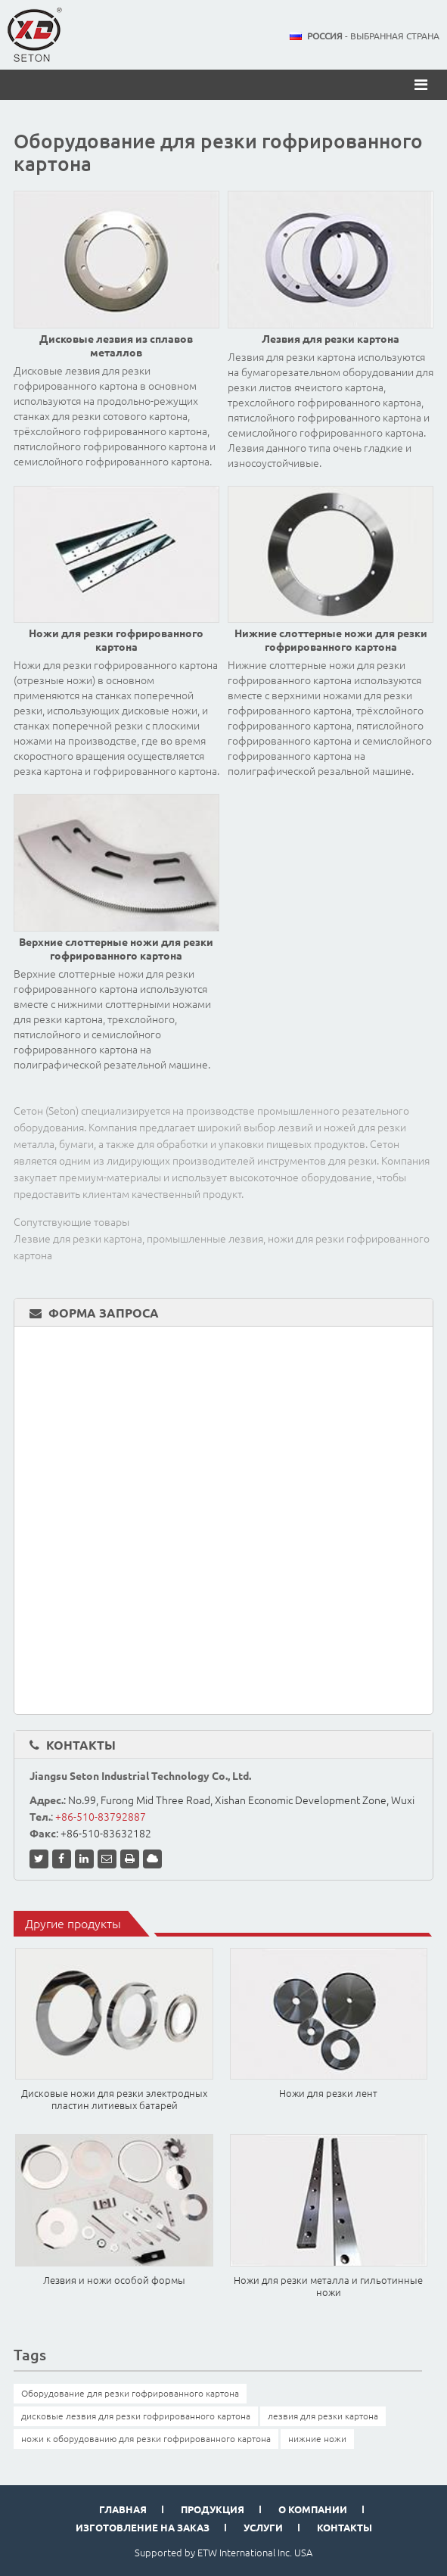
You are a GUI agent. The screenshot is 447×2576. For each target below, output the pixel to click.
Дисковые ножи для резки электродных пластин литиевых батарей (114, 2099)
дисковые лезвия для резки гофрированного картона (135, 2416)
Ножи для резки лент (328, 2093)
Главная (123, 2509)
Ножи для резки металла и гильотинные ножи (328, 2286)
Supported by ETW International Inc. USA (223, 2552)
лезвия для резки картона (323, 2416)
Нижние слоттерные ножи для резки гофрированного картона (330, 640)
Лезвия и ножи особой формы (114, 2280)
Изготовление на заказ (143, 2527)
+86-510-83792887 (100, 1817)
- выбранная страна (373, 36)
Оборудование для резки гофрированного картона (130, 2393)
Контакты (81, 1745)
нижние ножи (317, 2439)
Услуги (263, 2527)
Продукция (212, 2509)
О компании (312, 2509)
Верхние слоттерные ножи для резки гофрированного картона (116, 949)
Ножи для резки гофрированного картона (116, 640)
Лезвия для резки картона (330, 339)
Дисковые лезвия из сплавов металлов (116, 346)
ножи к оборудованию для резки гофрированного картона (146, 2439)
